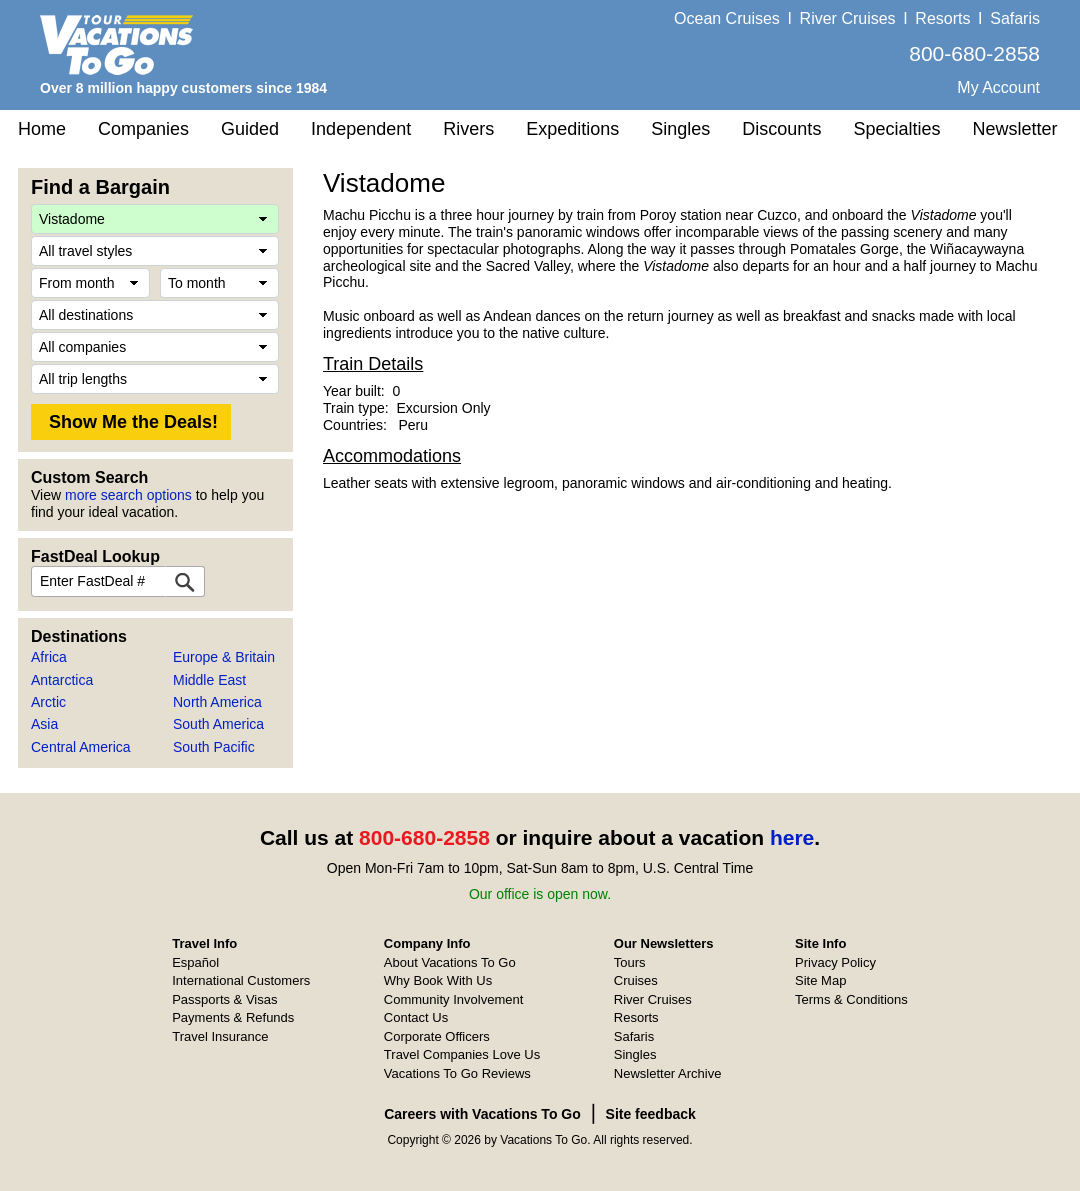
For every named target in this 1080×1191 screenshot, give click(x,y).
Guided (250, 129)
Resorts (942, 18)
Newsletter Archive (668, 1073)
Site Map (820, 980)
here (792, 837)
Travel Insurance (220, 1036)
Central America (81, 747)
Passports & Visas (224, 999)
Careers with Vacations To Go (482, 1114)
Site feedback (651, 1114)
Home (42, 129)
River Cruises (848, 18)
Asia (44, 724)
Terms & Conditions (851, 999)
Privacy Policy (835, 962)
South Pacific (214, 747)
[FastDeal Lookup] (185, 581)
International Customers (241, 980)
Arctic (48, 702)
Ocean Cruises (727, 18)
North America (217, 702)
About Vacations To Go (450, 962)
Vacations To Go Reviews (457, 1073)
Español (195, 962)
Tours (630, 962)
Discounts (781, 129)
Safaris (1015, 18)
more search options (128, 495)
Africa (49, 657)
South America (218, 724)
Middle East (209, 680)
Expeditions (572, 129)
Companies (143, 129)
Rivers (468, 129)
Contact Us (416, 1017)
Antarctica (62, 680)
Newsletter (1014, 129)
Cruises (636, 980)
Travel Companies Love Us (462, 1054)
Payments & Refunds (233, 1017)
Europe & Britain (224, 657)
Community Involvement (453, 999)
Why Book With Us (438, 980)
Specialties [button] (896, 129)
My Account (998, 87)
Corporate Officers (437, 1036)
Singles (680, 129)
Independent (361, 129)
